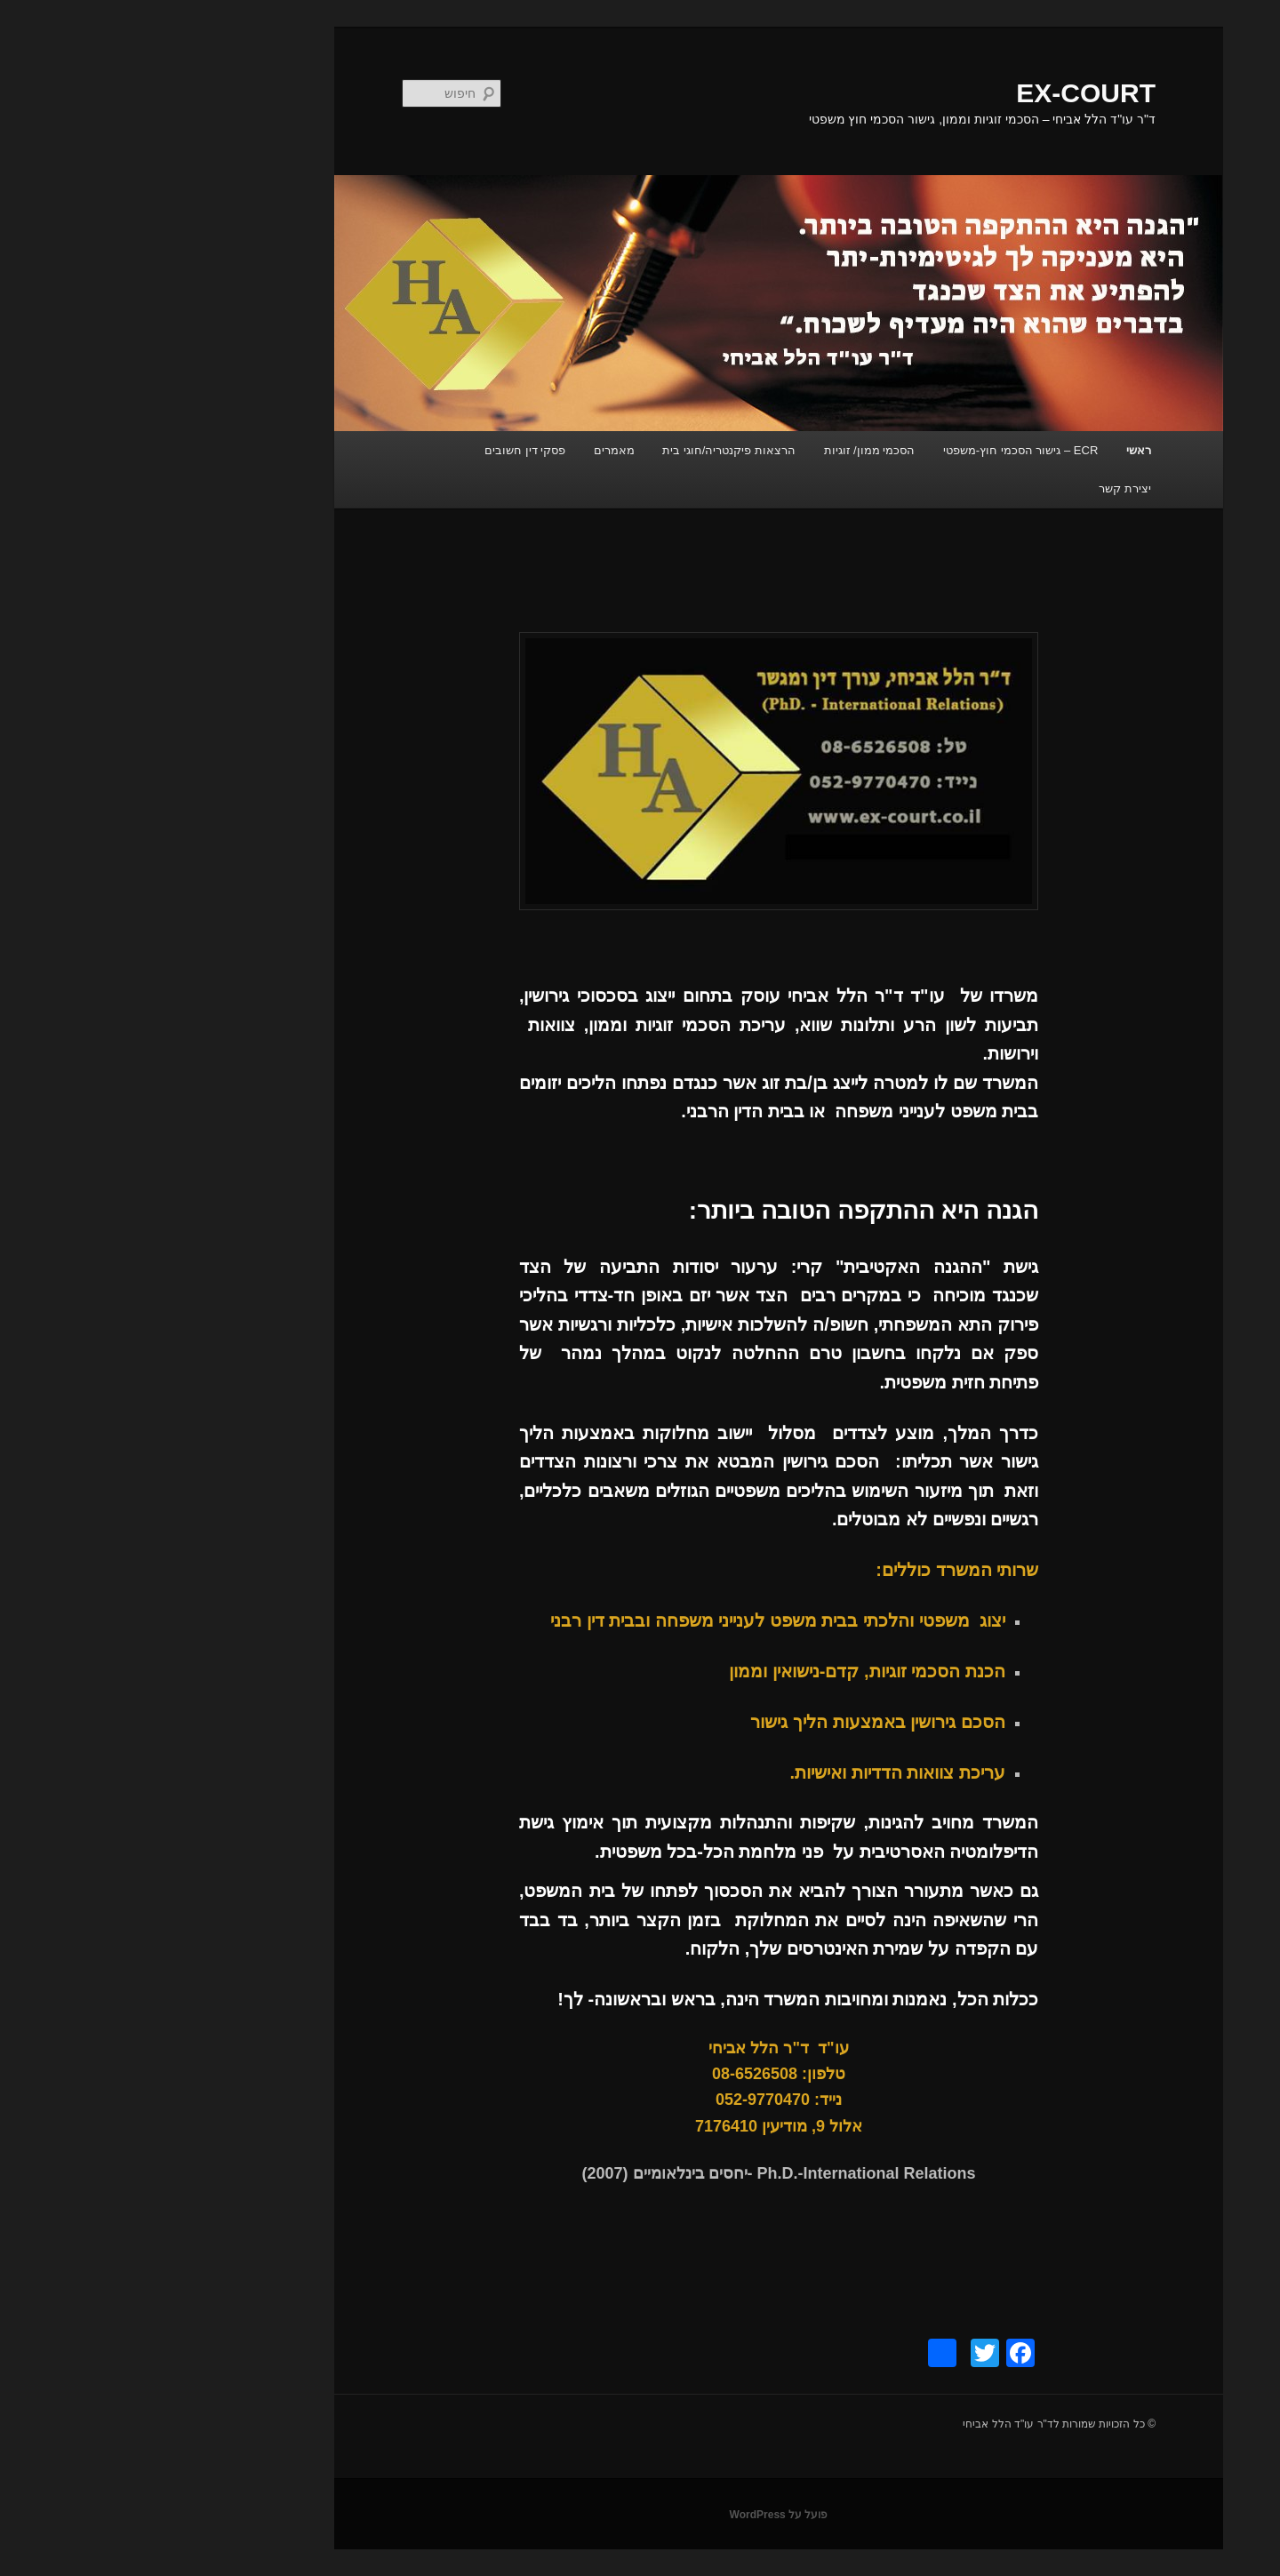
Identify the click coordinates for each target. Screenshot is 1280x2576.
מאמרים (475, 450)
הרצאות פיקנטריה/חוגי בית (590, 450)
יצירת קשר (986, 488)
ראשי (1000, 450)
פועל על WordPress (640, 2514)
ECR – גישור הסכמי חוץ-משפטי (881, 450)
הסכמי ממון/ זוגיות (731, 450)
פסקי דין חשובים (386, 450)
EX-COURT (947, 93)
